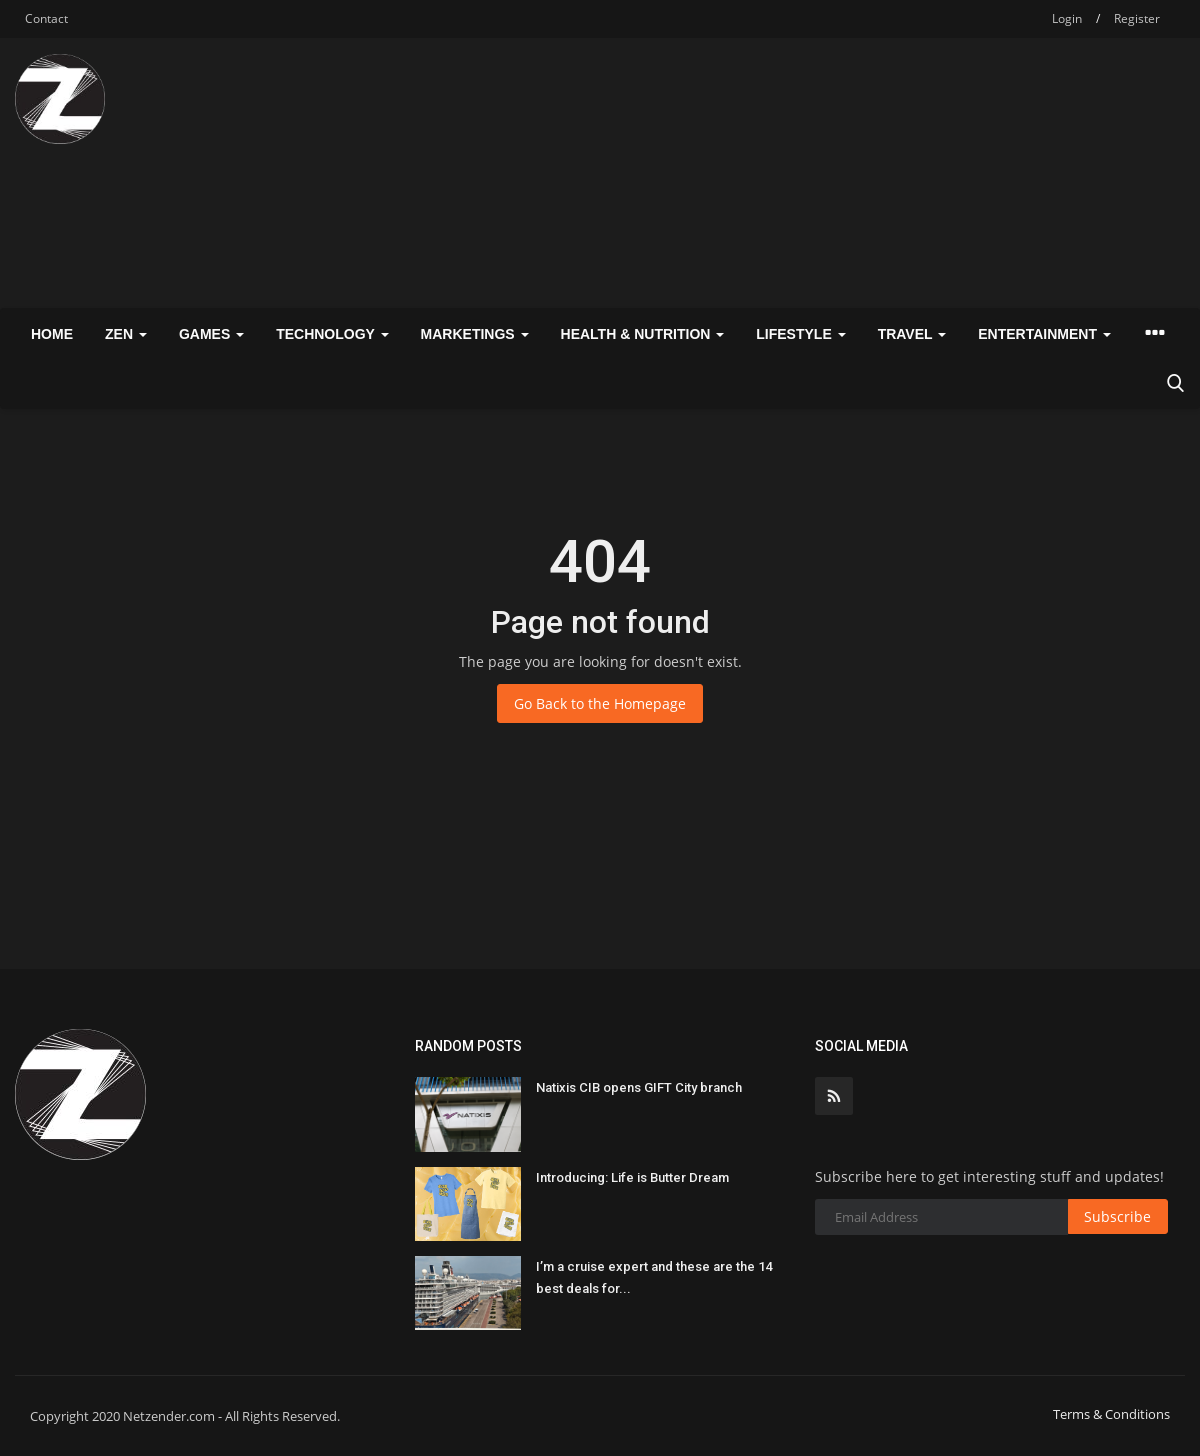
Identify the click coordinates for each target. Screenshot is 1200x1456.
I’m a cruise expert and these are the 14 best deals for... (654, 1277)
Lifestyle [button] (800, 334)
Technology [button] (332, 334)
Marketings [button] (475, 334)
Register (1137, 18)
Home (52, 334)
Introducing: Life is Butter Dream (632, 1177)
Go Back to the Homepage (600, 703)
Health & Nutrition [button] (643, 334)
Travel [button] (912, 334)
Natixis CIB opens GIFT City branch (639, 1087)
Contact (46, 18)
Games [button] (211, 334)
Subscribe (1117, 1216)
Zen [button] (126, 334)
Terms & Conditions (1111, 1414)
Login (1067, 18)
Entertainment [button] (1044, 334)
